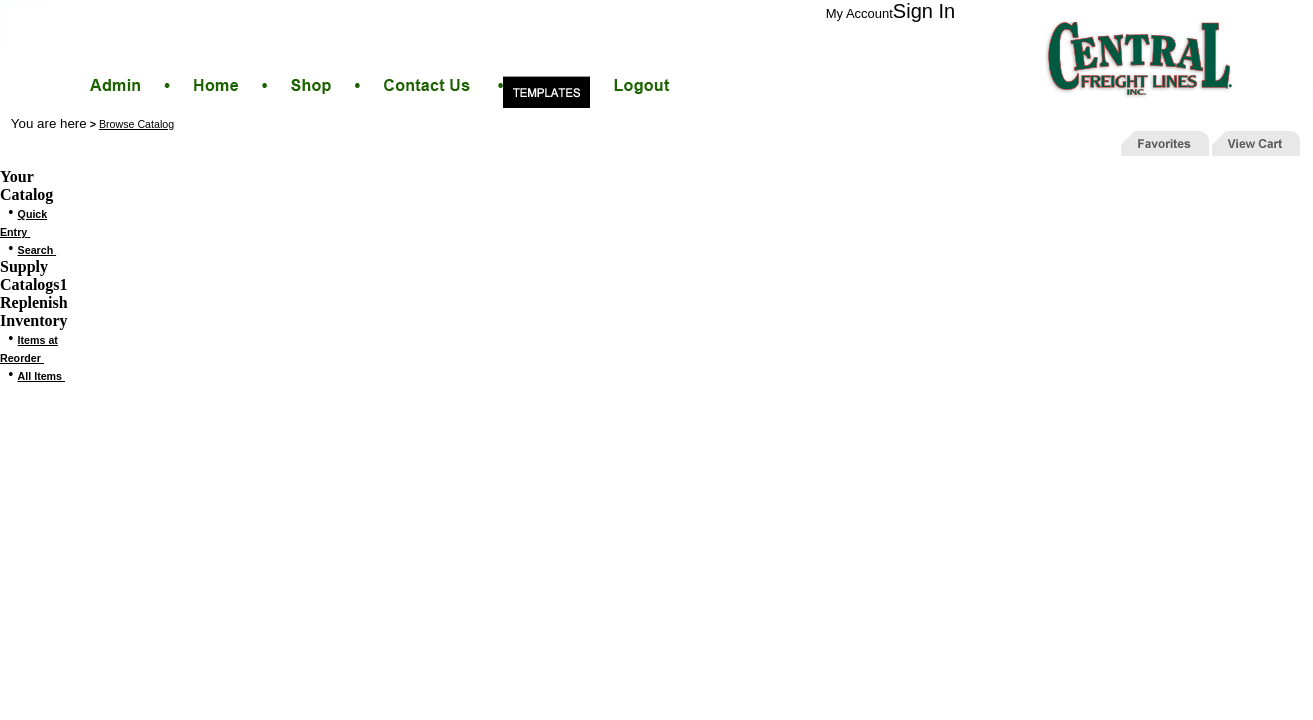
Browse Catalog (136, 124)
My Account (859, 13)
